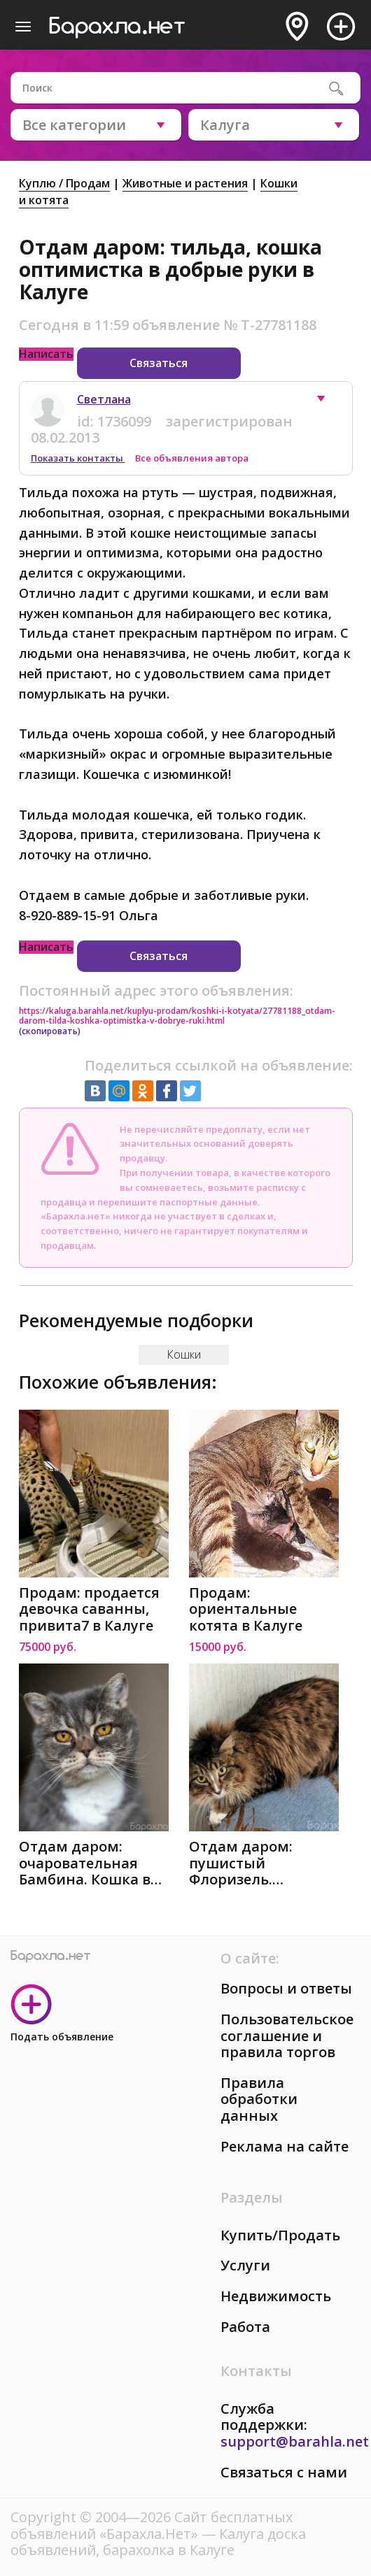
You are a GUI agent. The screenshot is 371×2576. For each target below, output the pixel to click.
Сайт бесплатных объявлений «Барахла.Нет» (151, 2525)
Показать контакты (78, 458)
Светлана (104, 399)
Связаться (159, 363)
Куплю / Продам (64, 183)
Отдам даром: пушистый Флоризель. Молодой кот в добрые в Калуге (249, 1863)
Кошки (184, 1354)
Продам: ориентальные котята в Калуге (245, 1609)
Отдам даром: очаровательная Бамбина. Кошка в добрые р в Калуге (85, 1863)
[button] (328, 402)
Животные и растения (185, 183)
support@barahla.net (294, 2441)
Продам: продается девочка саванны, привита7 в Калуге (89, 1609)
